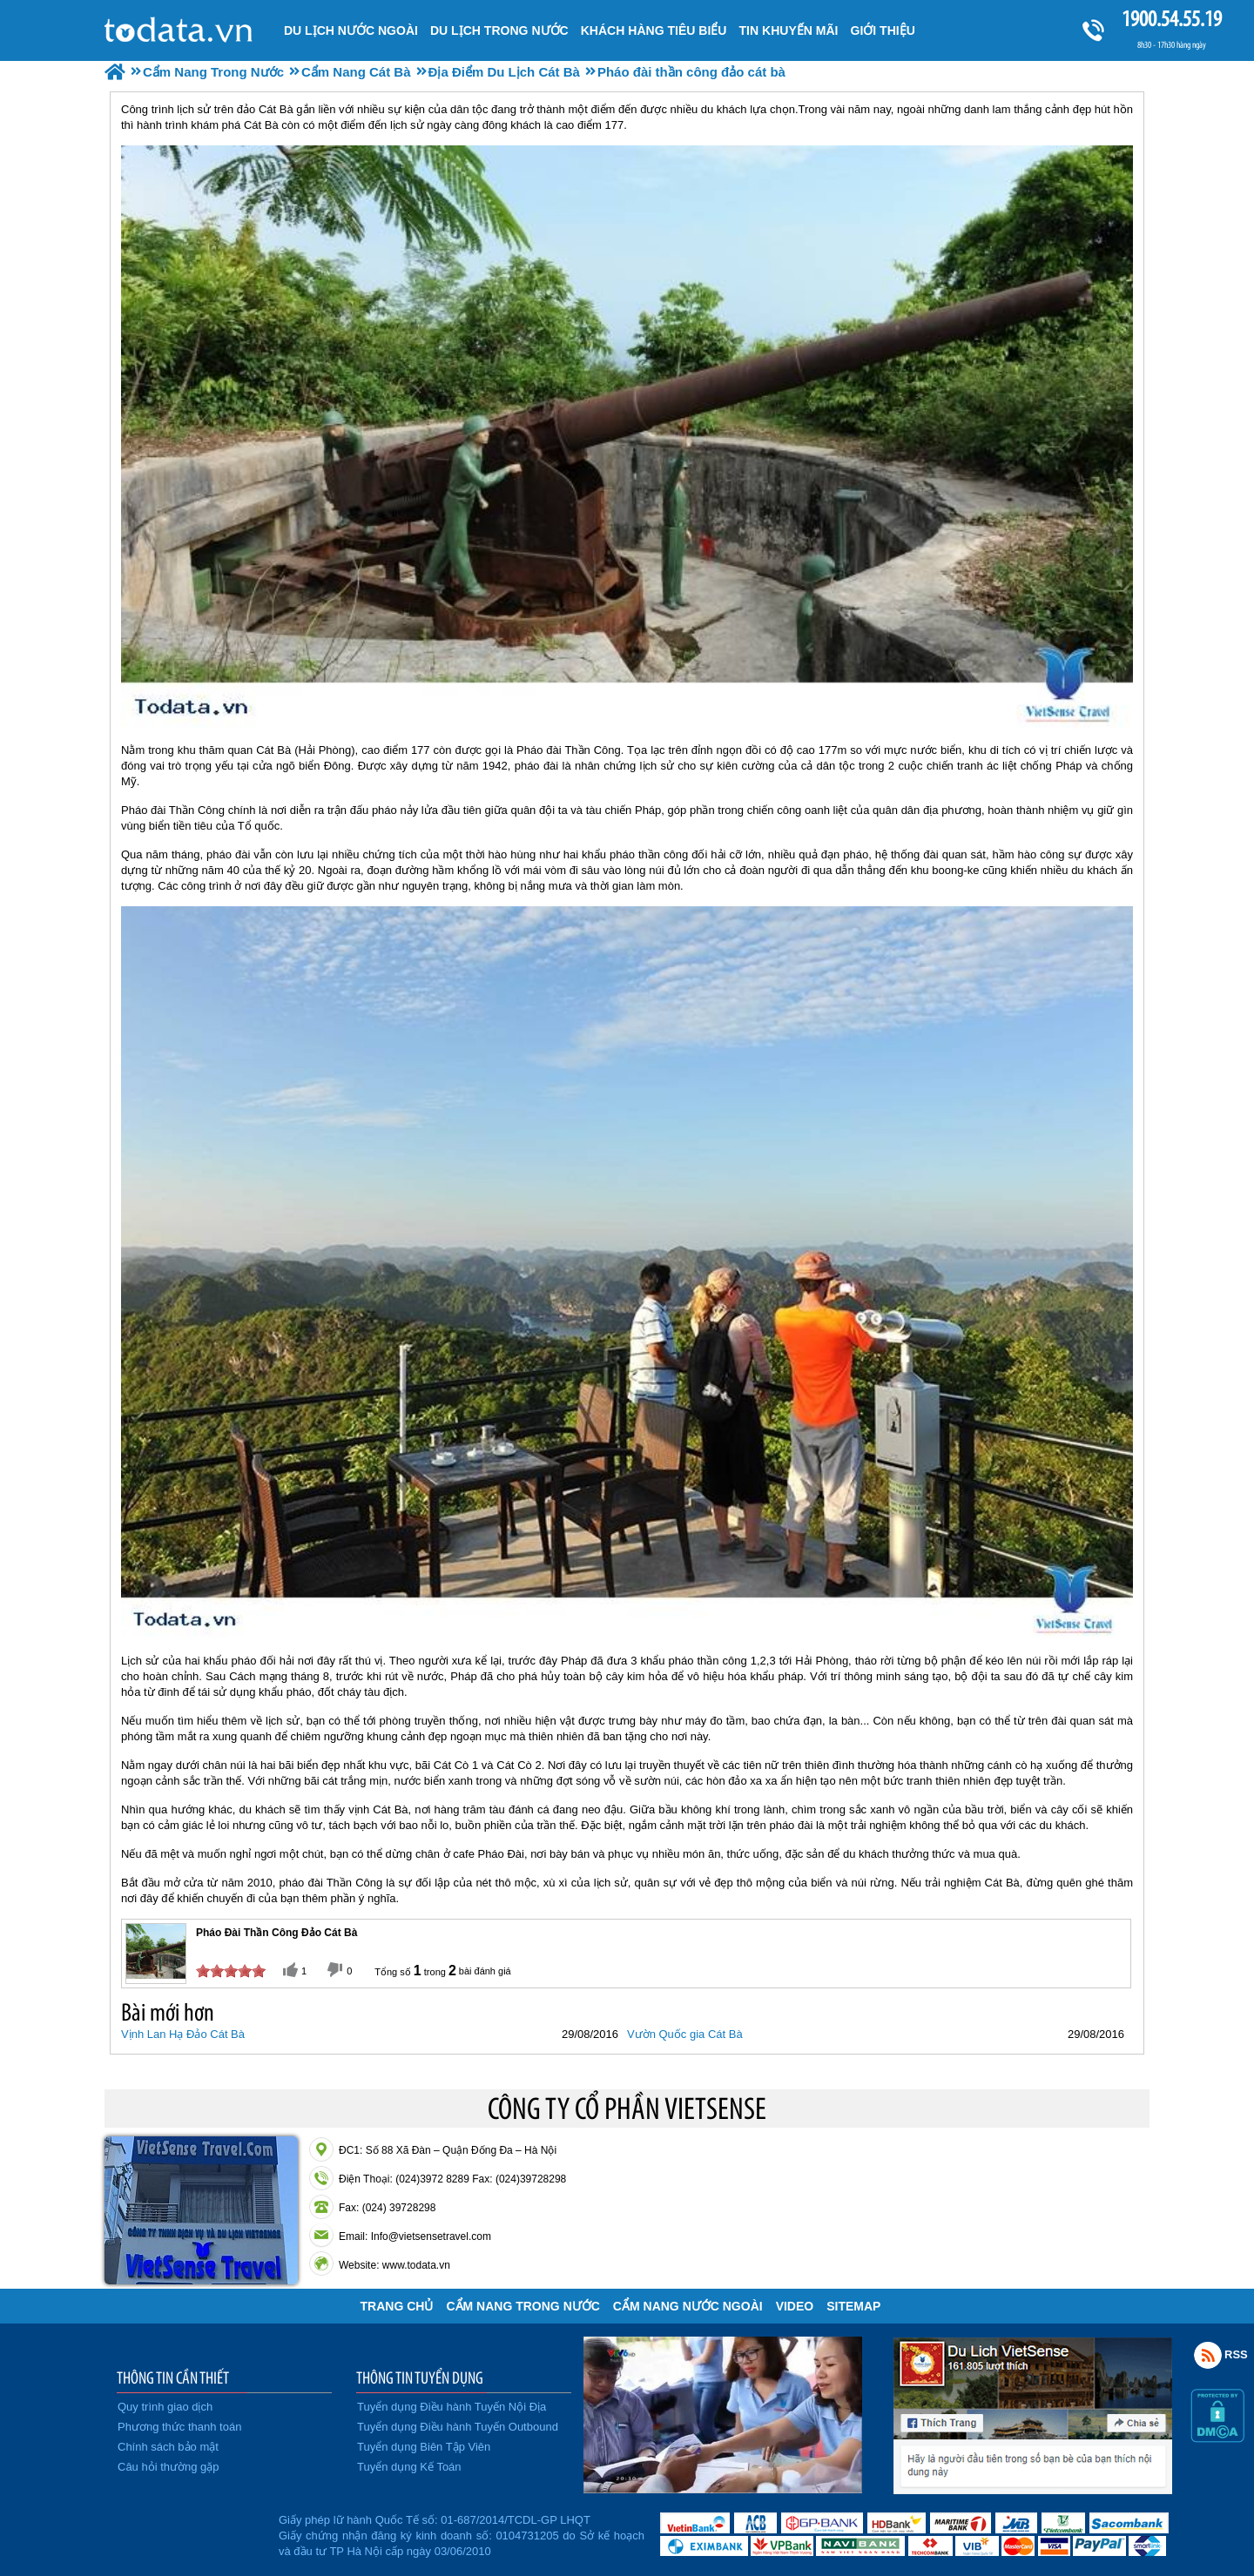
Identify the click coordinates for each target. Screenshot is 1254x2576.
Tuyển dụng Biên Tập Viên (423, 2446)
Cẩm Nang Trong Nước (522, 2306)
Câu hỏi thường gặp (168, 2466)
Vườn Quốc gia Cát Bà (685, 2034)
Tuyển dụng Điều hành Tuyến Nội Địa (451, 2406)
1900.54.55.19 (1171, 18)
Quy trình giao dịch (165, 2406)
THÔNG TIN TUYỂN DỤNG (419, 2377)
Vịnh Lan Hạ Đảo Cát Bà (183, 2034)
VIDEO (795, 2306)
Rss (1208, 2355)
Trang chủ (397, 2306)
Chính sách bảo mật (168, 2446)
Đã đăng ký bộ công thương (189, 2532)
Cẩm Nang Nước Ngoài (688, 2306)
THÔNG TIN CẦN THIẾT (173, 2377)
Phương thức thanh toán (179, 2426)
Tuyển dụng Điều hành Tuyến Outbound (457, 2426)
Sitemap (853, 2306)
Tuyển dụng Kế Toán (409, 2466)
